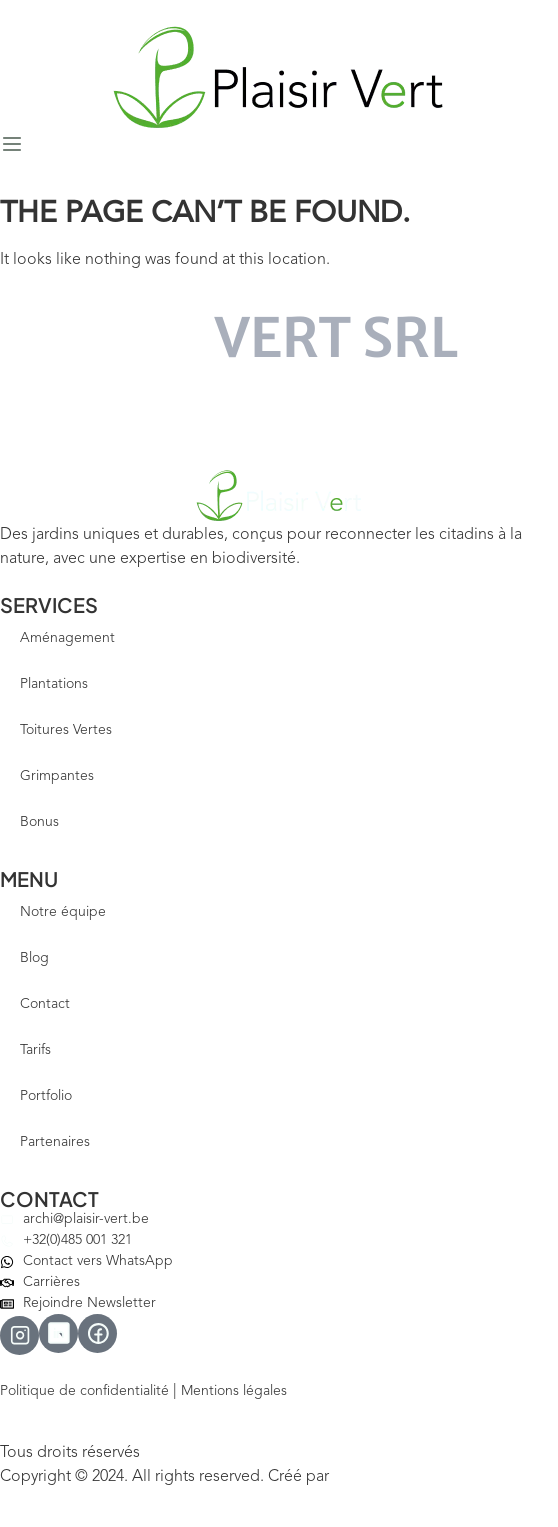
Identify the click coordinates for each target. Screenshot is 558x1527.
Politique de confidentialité (84, 1391)
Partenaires (55, 1142)
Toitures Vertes (66, 730)
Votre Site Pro (376, 1477)
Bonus (39, 822)
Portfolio (46, 1096)
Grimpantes (57, 776)
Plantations (54, 684)
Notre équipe (63, 912)
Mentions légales (234, 1391)
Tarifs (35, 1050)
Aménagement (67, 638)
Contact (45, 1004)
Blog (34, 958)
